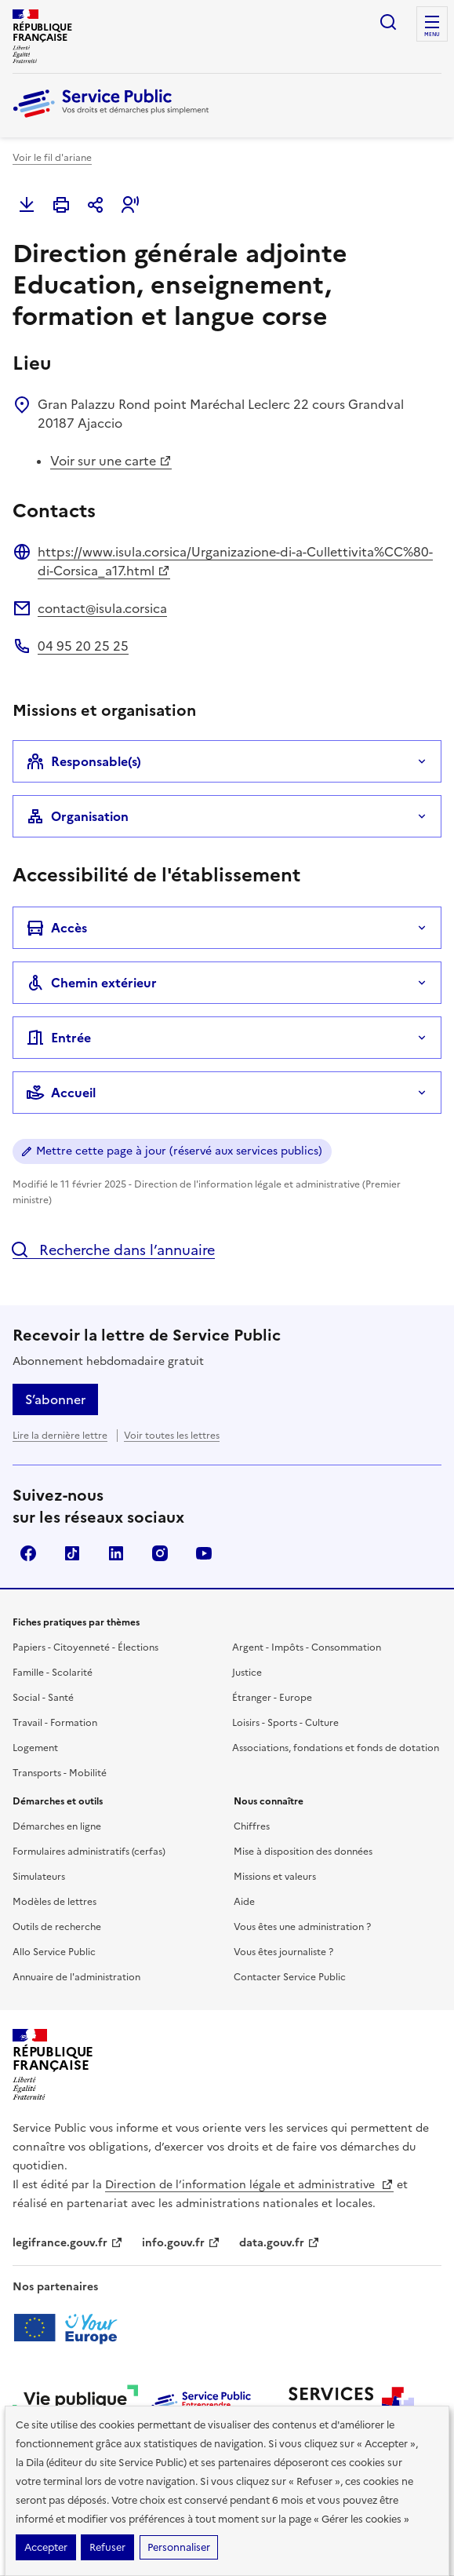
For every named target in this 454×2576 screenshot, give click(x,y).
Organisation (77, 816)
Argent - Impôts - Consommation (306, 1647)
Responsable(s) (83, 761)
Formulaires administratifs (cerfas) (89, 1851)
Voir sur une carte (111, 460)
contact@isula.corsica (102, 608)
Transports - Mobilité (60, 1773)
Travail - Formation (55, 1723)
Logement (35, 1748)
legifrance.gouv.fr (68, 2243)
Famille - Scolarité (53, 1673)
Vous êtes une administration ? (302, 1927)
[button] (130, 205)
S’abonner (55, 1399)
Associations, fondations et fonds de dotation (335, 1748)
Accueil (61, 1092)
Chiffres (252, 1826)
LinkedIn (116, 1553)
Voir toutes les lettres (172, 1435)
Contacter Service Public (290, 1977)
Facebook (28, 1553)
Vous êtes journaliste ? (283, 1952)
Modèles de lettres (54, 1902)
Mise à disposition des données (303, 1851)
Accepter (45, 2547)
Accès (56, 927)
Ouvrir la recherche (388, 22)
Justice (247, 1673)
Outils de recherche (57, 1927)
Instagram (160, 1553)
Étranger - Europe (272, 1698)
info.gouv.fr (181, 2243)
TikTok (72, 1553)
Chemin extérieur (91, 982)
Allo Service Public (54, 1952)
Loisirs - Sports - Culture (285, 1723)
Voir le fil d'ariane (52, 158)
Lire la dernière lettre (60, 1435)
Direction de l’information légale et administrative (249, 2184)
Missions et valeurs (275, 1877)
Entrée (58, 1037)
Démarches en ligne (57, 1826)
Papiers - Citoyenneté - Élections (85, 1647)
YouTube (204, 1553)
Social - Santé (43, 1698)
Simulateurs (39, 1877)
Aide (244, 1902)
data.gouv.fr (279, 2243)
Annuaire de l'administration (76, 1977)
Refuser (107, 2547)
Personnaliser (178, 2547)
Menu (432, 34)
